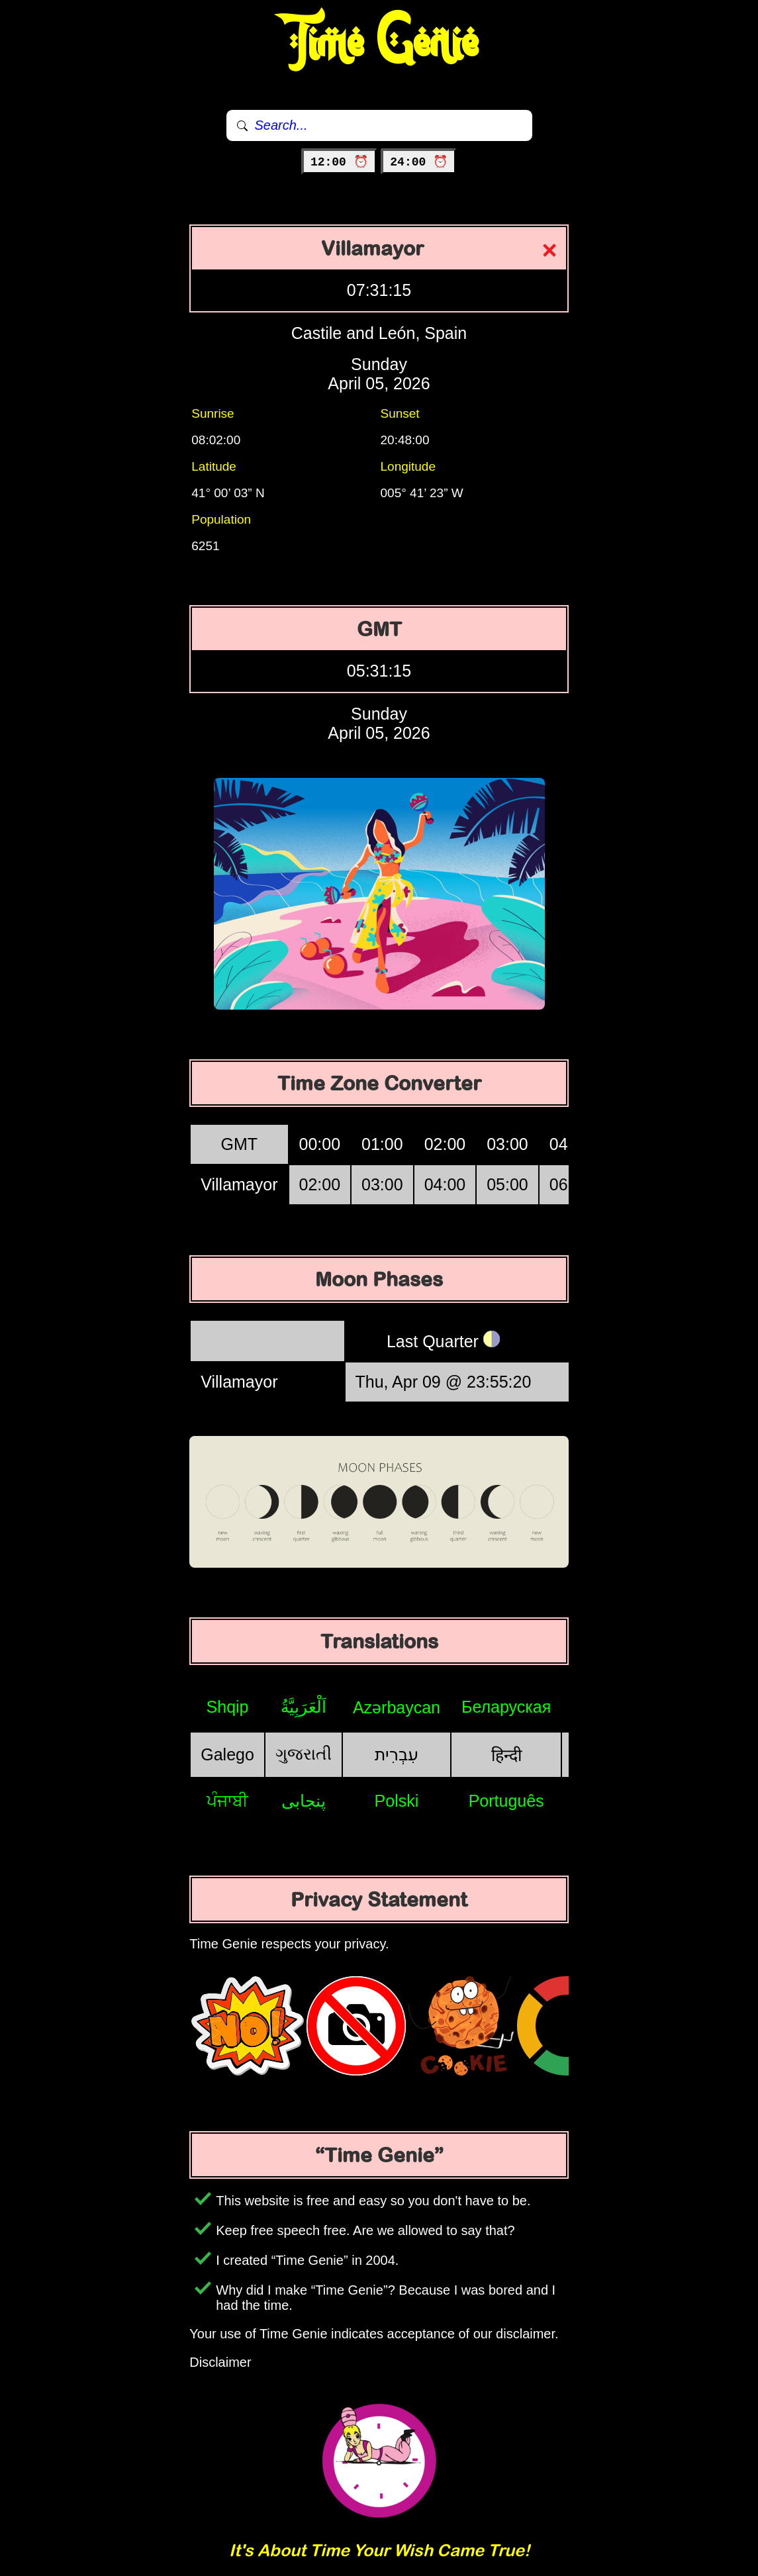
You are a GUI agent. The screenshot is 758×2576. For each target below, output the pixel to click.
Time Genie (379, 43)
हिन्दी (506, 1755)
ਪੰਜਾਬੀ (227, 1800)
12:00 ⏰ (339, 162)
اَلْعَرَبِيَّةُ (303, 1706)
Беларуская (506, 1706)
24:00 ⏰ (419, 162)
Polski (397, 1800)
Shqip (228, 1706)
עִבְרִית (396, 1754)
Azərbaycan (396, 1707)
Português (506, 1800)
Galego (227, 1754)
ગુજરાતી (303, 1753)
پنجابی (303, 1800)
